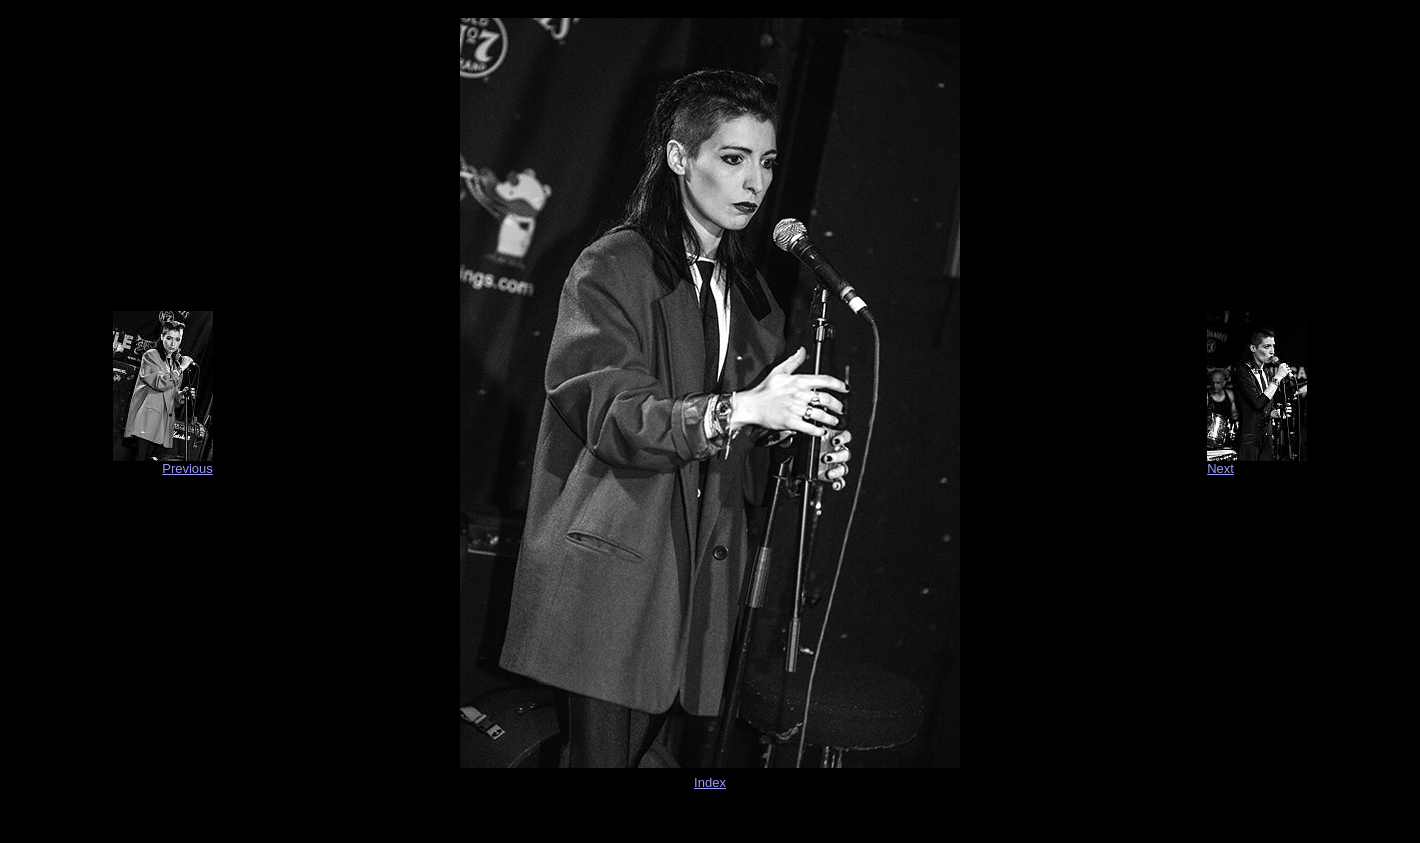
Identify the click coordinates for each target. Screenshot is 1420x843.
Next (1220, 468)
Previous (187, 468)
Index (710, 782)
